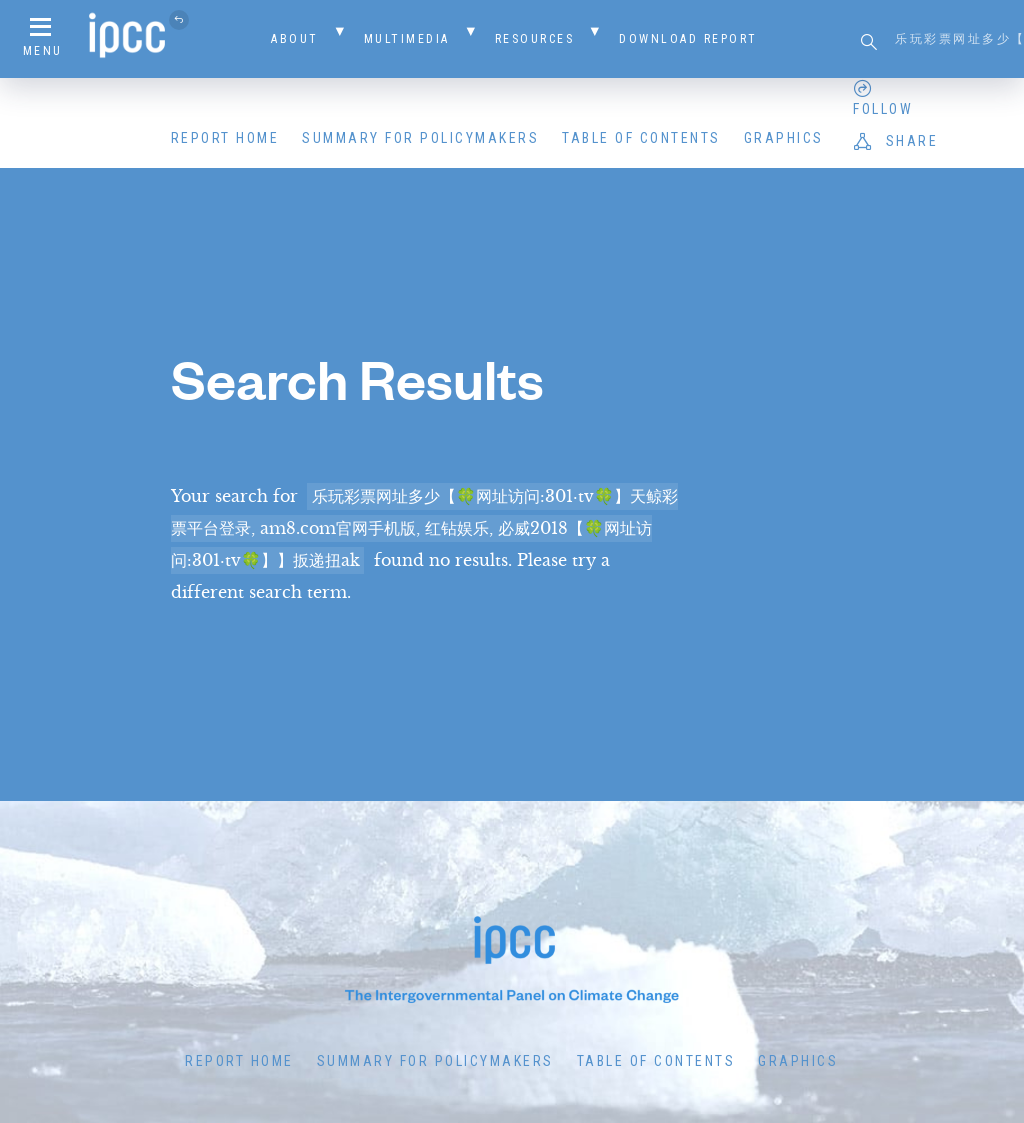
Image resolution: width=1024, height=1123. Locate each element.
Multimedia (407, 39)
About (295, 39)
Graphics (784, 138)
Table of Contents (641, 138)
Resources (535, 39)
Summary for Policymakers (420, 138)
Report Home (225, 138)
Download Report (688, 39)
